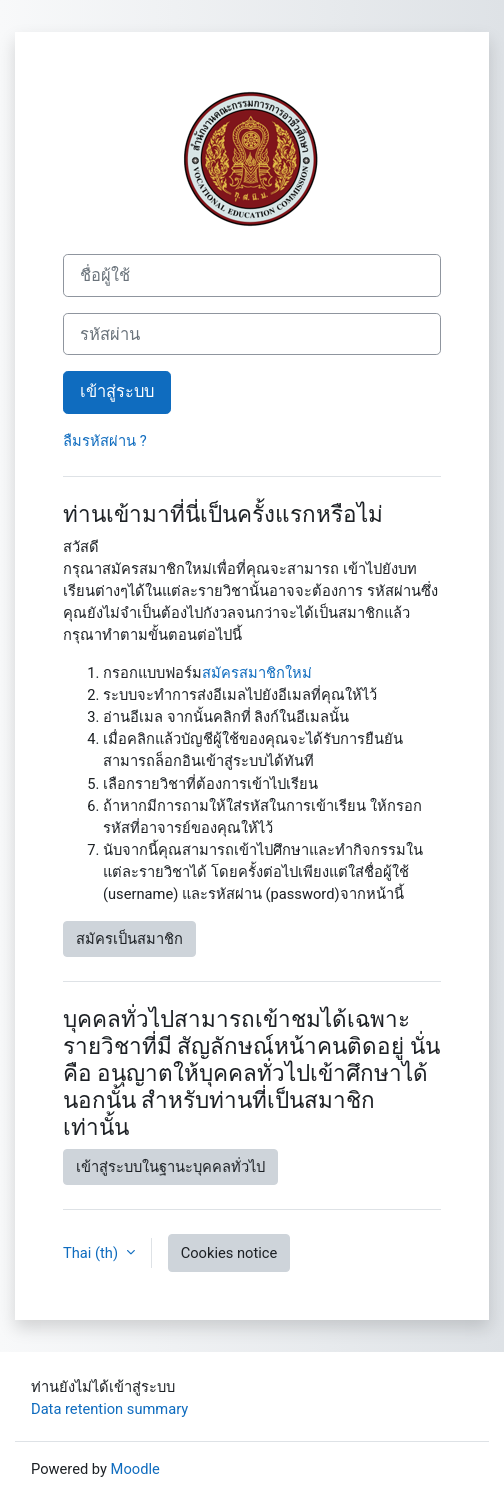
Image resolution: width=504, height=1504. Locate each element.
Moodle (135, 1469)
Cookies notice (229, 1253)
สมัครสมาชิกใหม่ (257, 673)
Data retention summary (109, 1409)
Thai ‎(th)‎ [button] (92, 1253)
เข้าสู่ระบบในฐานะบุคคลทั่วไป (170, 1167)
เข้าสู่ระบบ (117, 391)
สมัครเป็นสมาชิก (129, 939)
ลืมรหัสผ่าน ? (105, 441)
